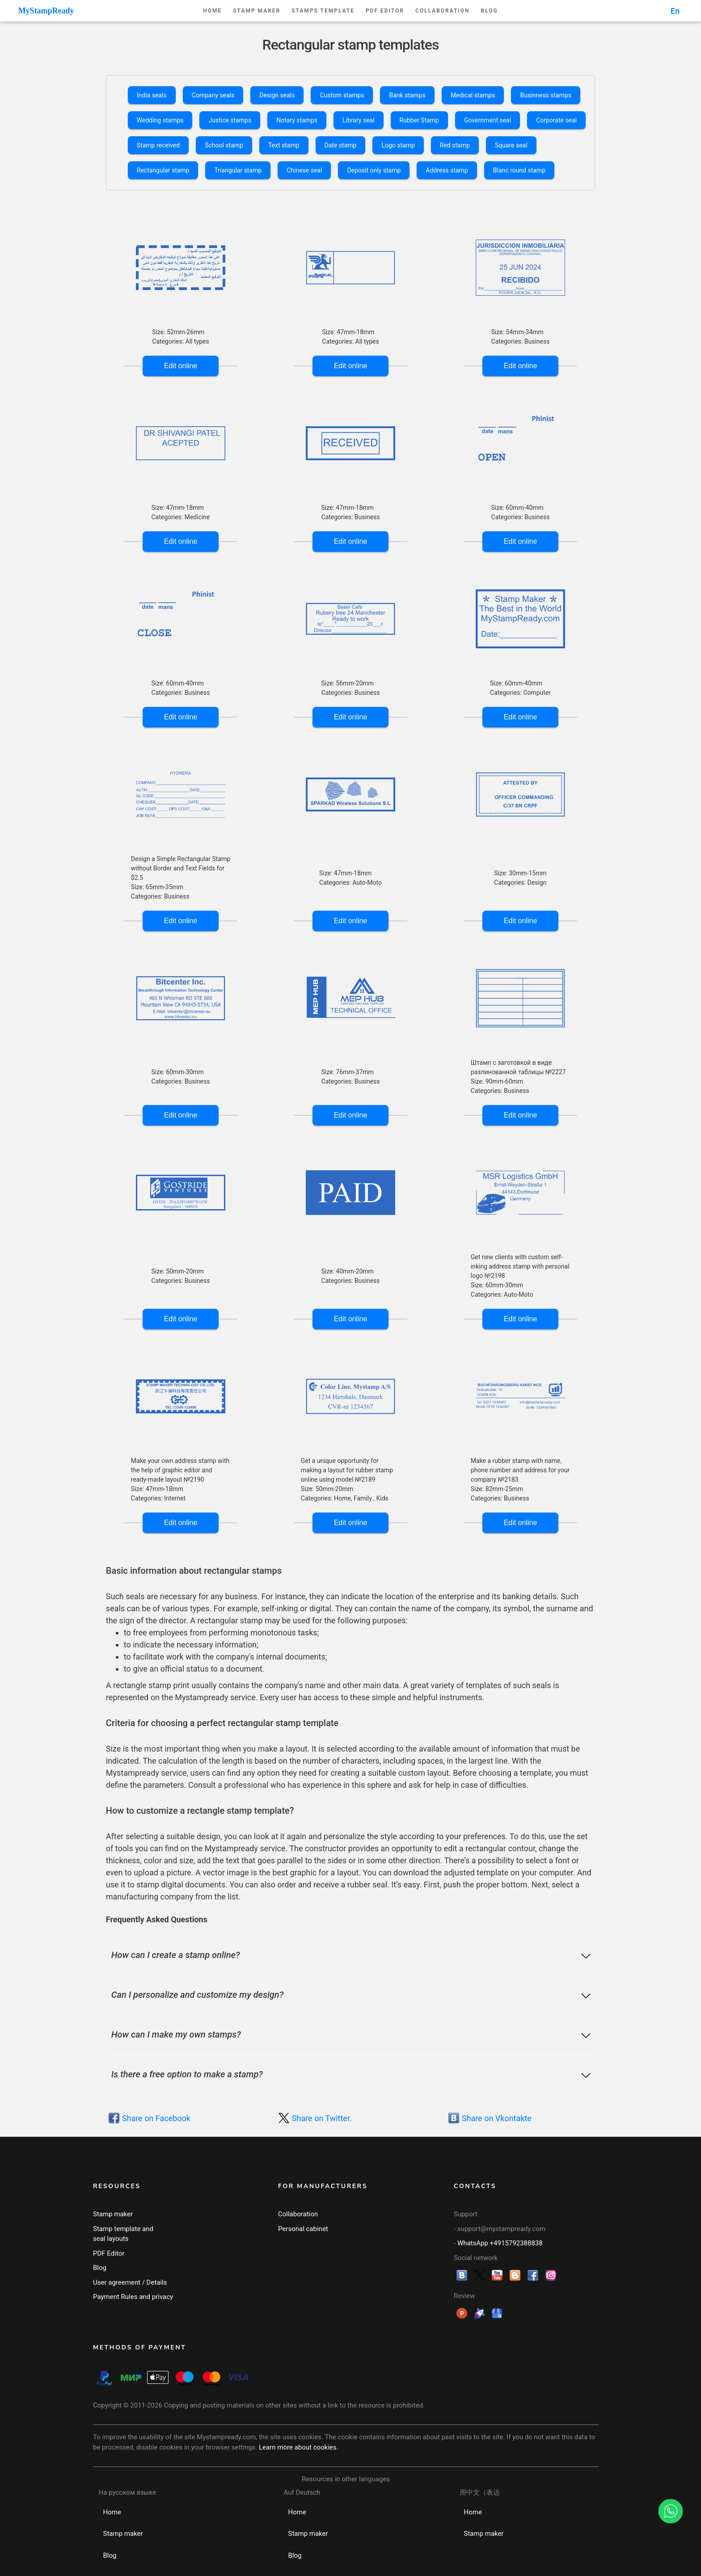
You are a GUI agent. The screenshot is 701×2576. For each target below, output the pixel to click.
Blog (489, 11)
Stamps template (323, 11)
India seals (152, 95)
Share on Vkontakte (497, 2118)
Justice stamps (229, 120)
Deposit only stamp (374, 170)
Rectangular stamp (163, 170)
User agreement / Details (130, 2282)
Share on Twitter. (322, 2118)
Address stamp (447, 170)
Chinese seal (304, 170)
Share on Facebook (156, 2118)
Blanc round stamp (519, 170)
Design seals (277, 95)
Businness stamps (545, 95)
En (675, 11)
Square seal (511, 145)
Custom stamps (342, 95)
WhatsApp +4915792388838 (500, 2243)
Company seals (213, 95)
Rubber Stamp (419, 120)
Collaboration (442, 11)
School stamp (224, 145)
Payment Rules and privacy (133, 2297)
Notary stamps (296, 120)
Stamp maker (256, 11)
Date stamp (341, 145)
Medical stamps (473, 95)
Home (212, 11)
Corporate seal (556, 120)
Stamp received (158, 145)
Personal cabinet (303, 2229)
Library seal (358, 120)
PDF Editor (385, 11)
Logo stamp (397, 145)
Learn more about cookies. (298, 2447)
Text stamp (284, 145)
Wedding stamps (160, 120)
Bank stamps (407, 95)
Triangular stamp (238, 170)
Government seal (487, 120)
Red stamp (455, 145)
